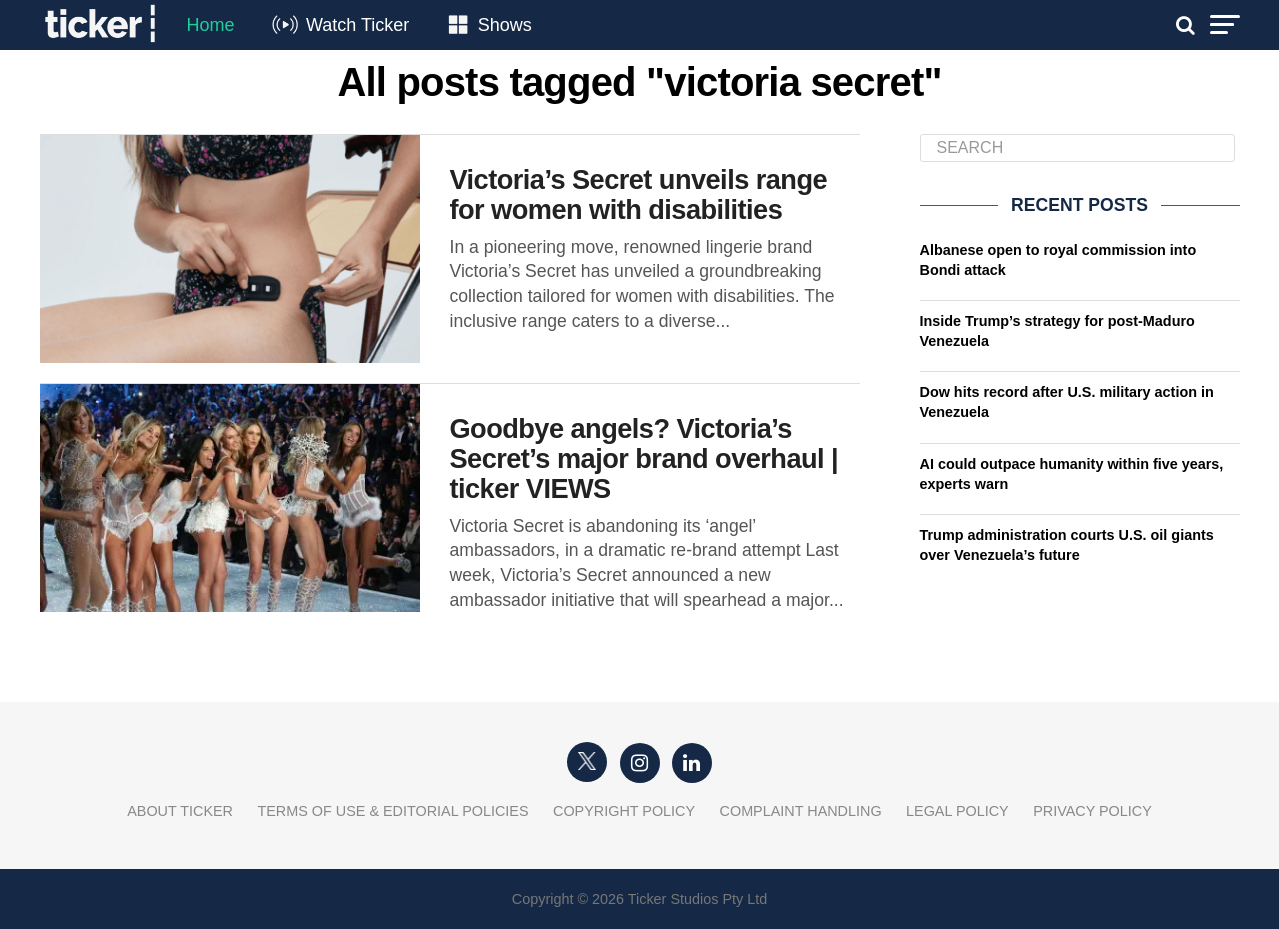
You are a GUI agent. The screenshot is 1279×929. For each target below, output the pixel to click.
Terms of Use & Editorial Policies (392, 811)
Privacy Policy (1092, 811)
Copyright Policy (624, 811)
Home (211, 25)
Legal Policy (957, 811)
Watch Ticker (357, 25)
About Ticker (180, 811)
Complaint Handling (801, 811)
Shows (505, 25)
